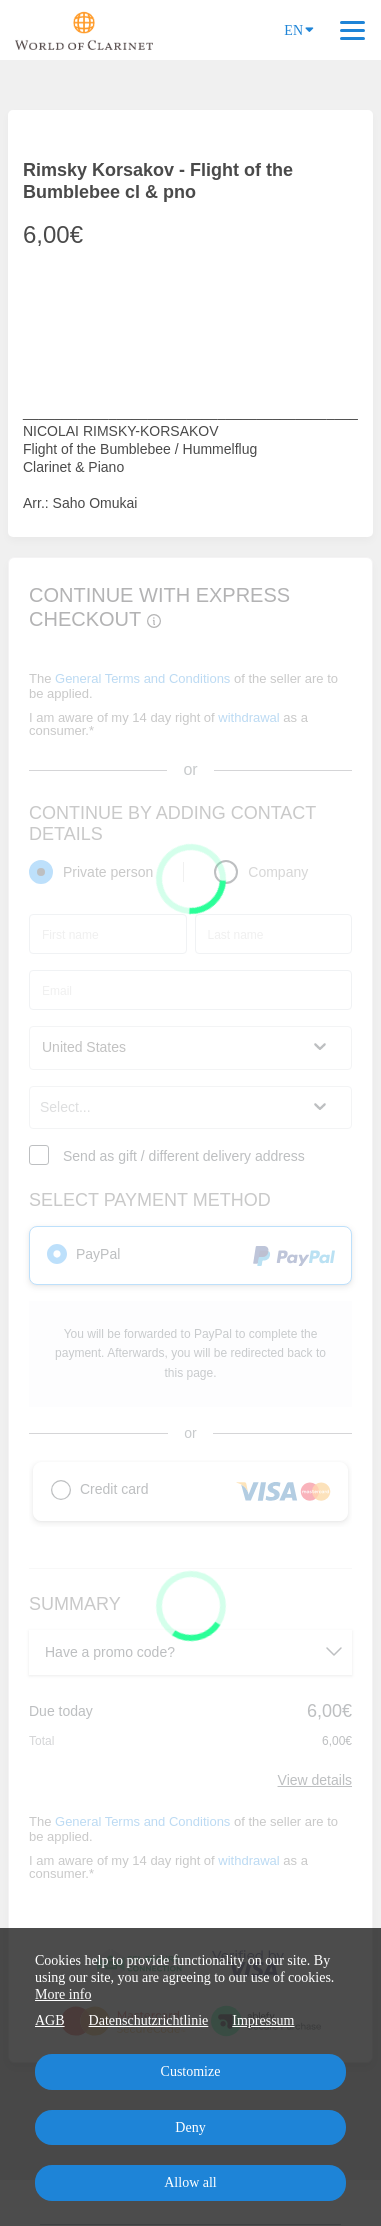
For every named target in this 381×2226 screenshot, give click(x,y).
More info (63, 1994)
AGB (50, 2020)
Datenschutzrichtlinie (149, 2020)
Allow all (190, 2182)
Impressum (263, 2020)
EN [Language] (299, 29)
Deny (190, 2127)
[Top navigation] (352, 30)
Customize (191, 2071)
